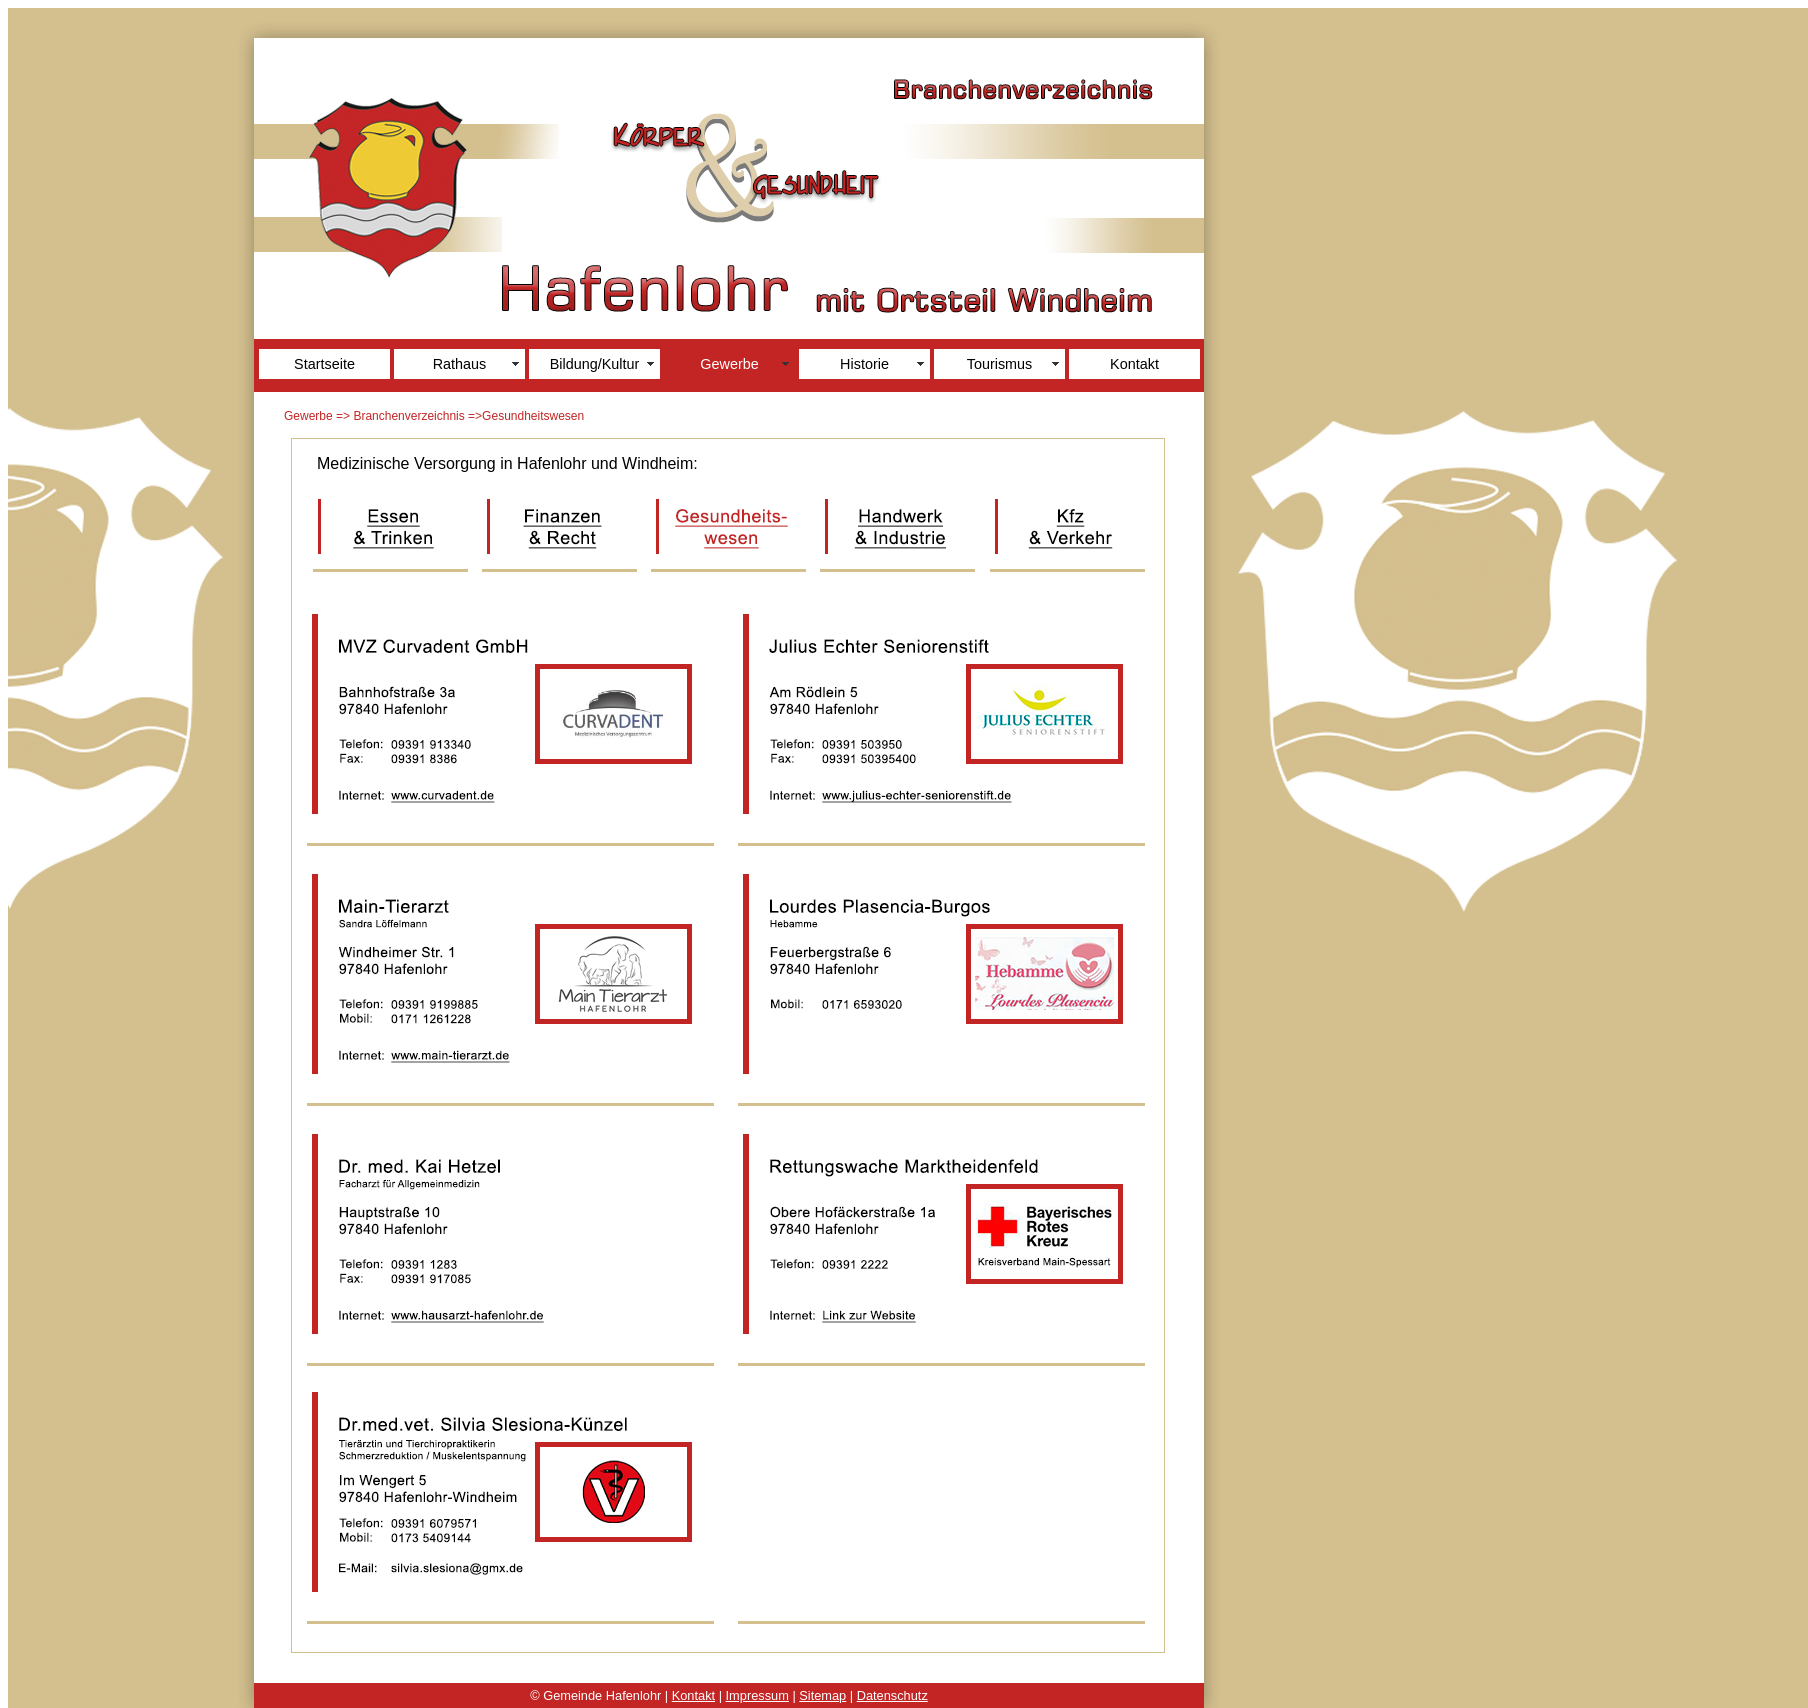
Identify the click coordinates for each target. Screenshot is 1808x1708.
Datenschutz (892, 1695)
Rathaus (460, 364)
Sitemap (822, 1695)
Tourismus (1000, 364)
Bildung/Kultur (595, 364)
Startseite (324, 364)
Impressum (757, 1695)
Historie (864, 364)
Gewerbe (729, 364)
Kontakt (1134, 364)
